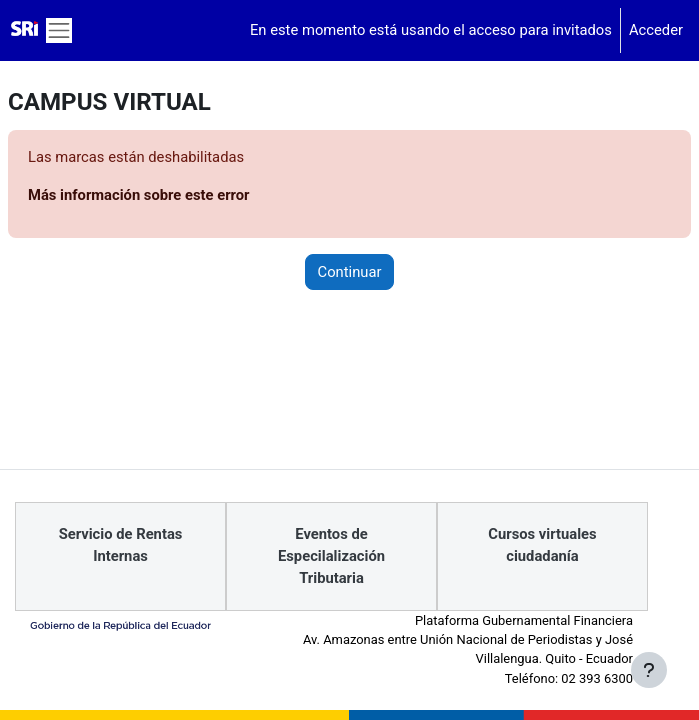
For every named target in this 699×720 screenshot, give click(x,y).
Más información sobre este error (139, 195)
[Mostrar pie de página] (649, 670)
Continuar (350, 272)
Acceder (656, 30)
